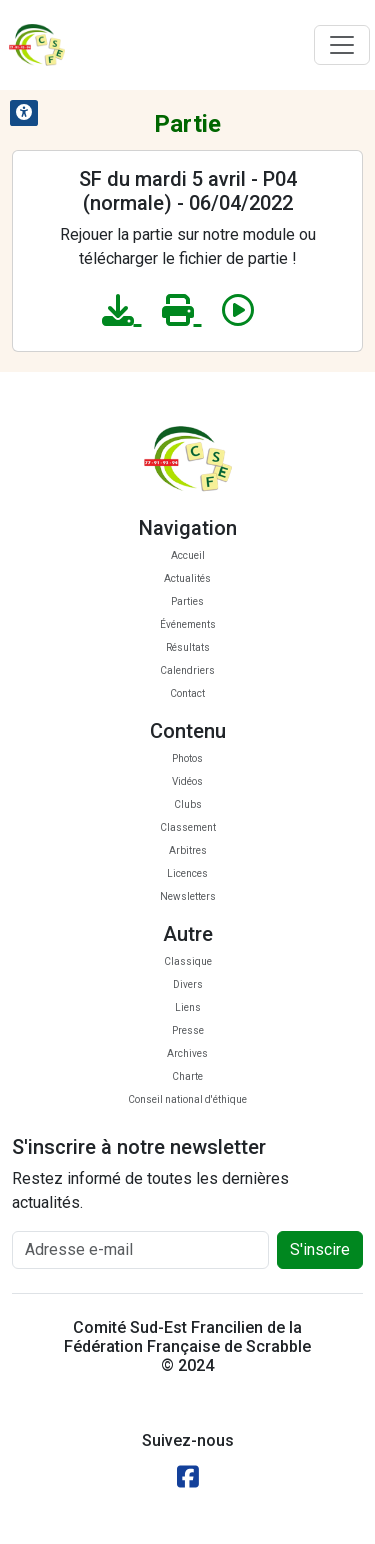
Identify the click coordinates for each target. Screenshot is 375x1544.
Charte (187, 1076)
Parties (187, 601)
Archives (187, 1053)
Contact (187, 693)
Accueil (188, 555)
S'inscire (320, 1249)
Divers (188, 984)
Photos (187, 758)
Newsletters (188, 896)
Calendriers (187, 670)
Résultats (188, 647)
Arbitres (188, 850)
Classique (188, 961)
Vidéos (187, 781)
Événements (188, 624)
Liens (188, 1007)
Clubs (188, 804)
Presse (188, 1030)
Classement (188, 827)
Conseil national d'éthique (187, 1099)
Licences (187, 873)
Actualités (187, 578)
